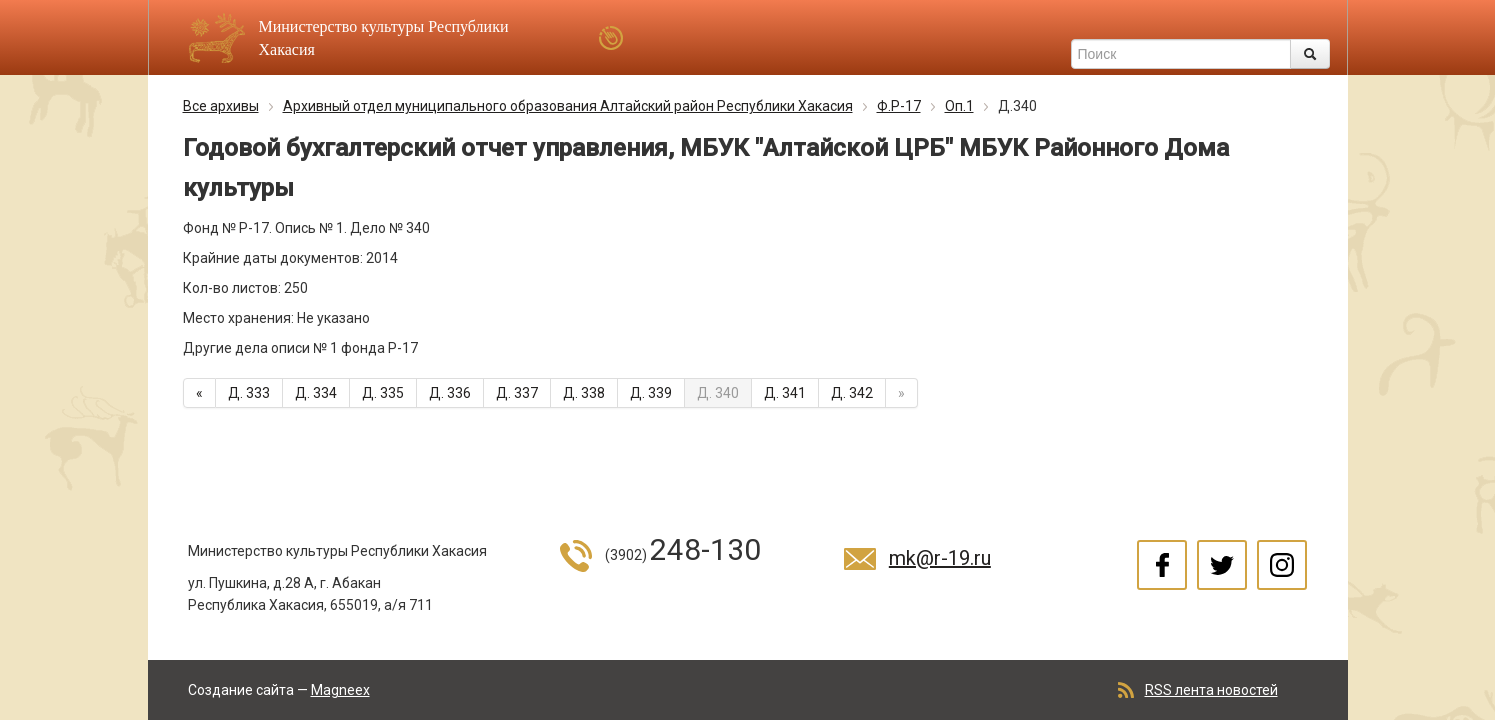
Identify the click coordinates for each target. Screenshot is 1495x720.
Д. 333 (249, 393)
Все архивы (221, 106)
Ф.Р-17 (899, 106)
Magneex (340, 690)
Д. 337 (517, 393)
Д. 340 (718, 393)
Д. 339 (651, 393)
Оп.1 (959, 106)
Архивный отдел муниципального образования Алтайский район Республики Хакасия (568, 106)
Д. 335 (383, 393)
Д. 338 (584, 393)
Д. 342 (852, 393)
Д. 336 (450, 393)
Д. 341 (785, 393)
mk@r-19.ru (940, 558)
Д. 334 (316, 393)
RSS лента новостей (1211, 690)
